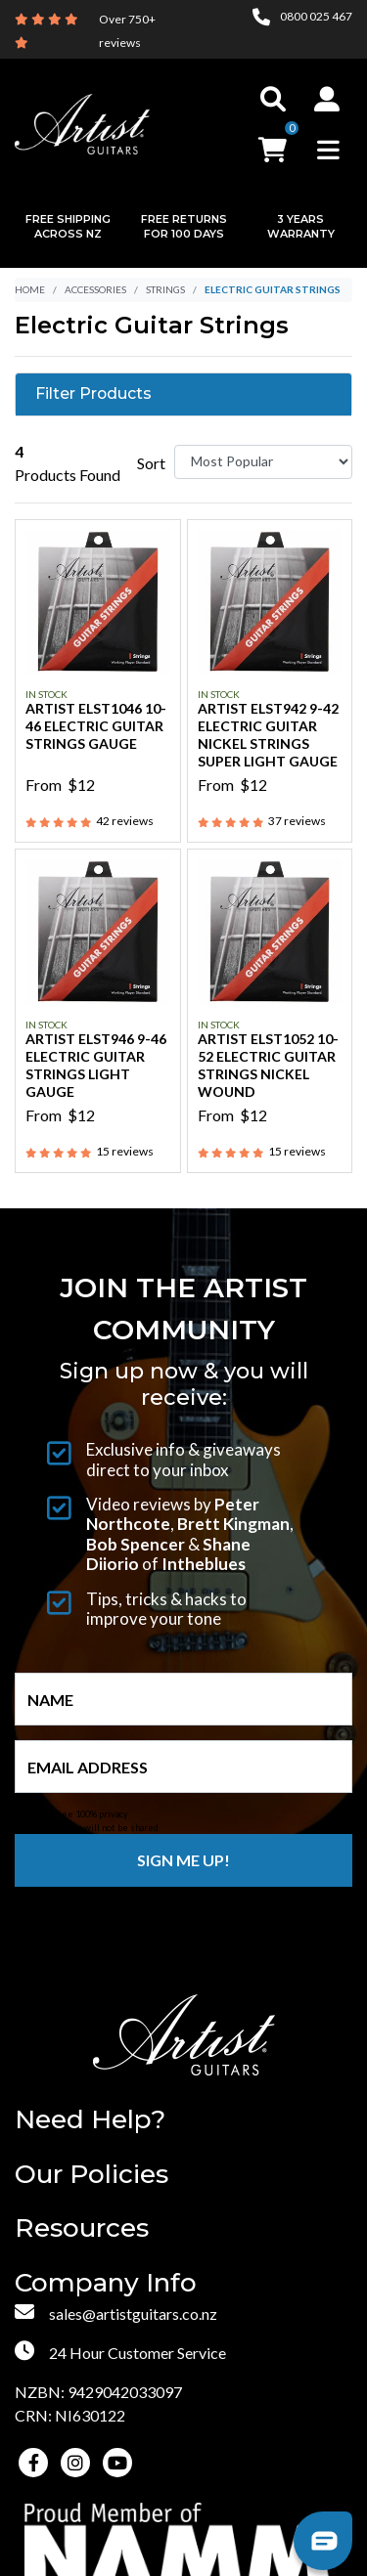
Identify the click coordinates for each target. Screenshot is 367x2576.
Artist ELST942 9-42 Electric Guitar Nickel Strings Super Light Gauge (268, 734)
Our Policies (91, 2175)
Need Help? (90, 2120)
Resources (82, 2228)
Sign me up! (183, 1860)
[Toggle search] (273, 98)
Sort (151, 463)
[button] (326, 98)
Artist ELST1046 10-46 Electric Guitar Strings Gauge (95, 726)
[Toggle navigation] (328, 149)
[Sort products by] (263, 462)
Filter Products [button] (93, 394)
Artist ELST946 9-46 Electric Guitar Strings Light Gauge (95, 1065)
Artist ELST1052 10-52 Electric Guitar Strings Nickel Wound (268, 1065)
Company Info (106, 2283)
